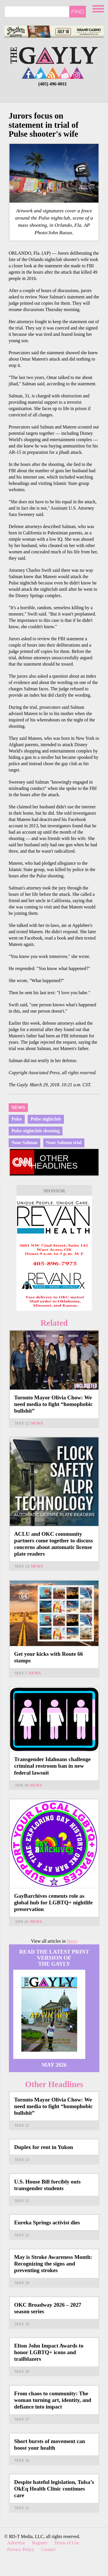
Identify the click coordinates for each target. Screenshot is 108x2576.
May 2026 (54, 2065)
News (18, 1107)
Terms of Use (66, 2542)
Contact (48, 2549)
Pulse (17, 1118)
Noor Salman (24, 1142)
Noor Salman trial (64, 1142)
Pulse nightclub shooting (36, 1130)
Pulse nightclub (46, 1118)
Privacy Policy (20, 2549)
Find (77, 11)
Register (39, 2542)
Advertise (16, 2542)
